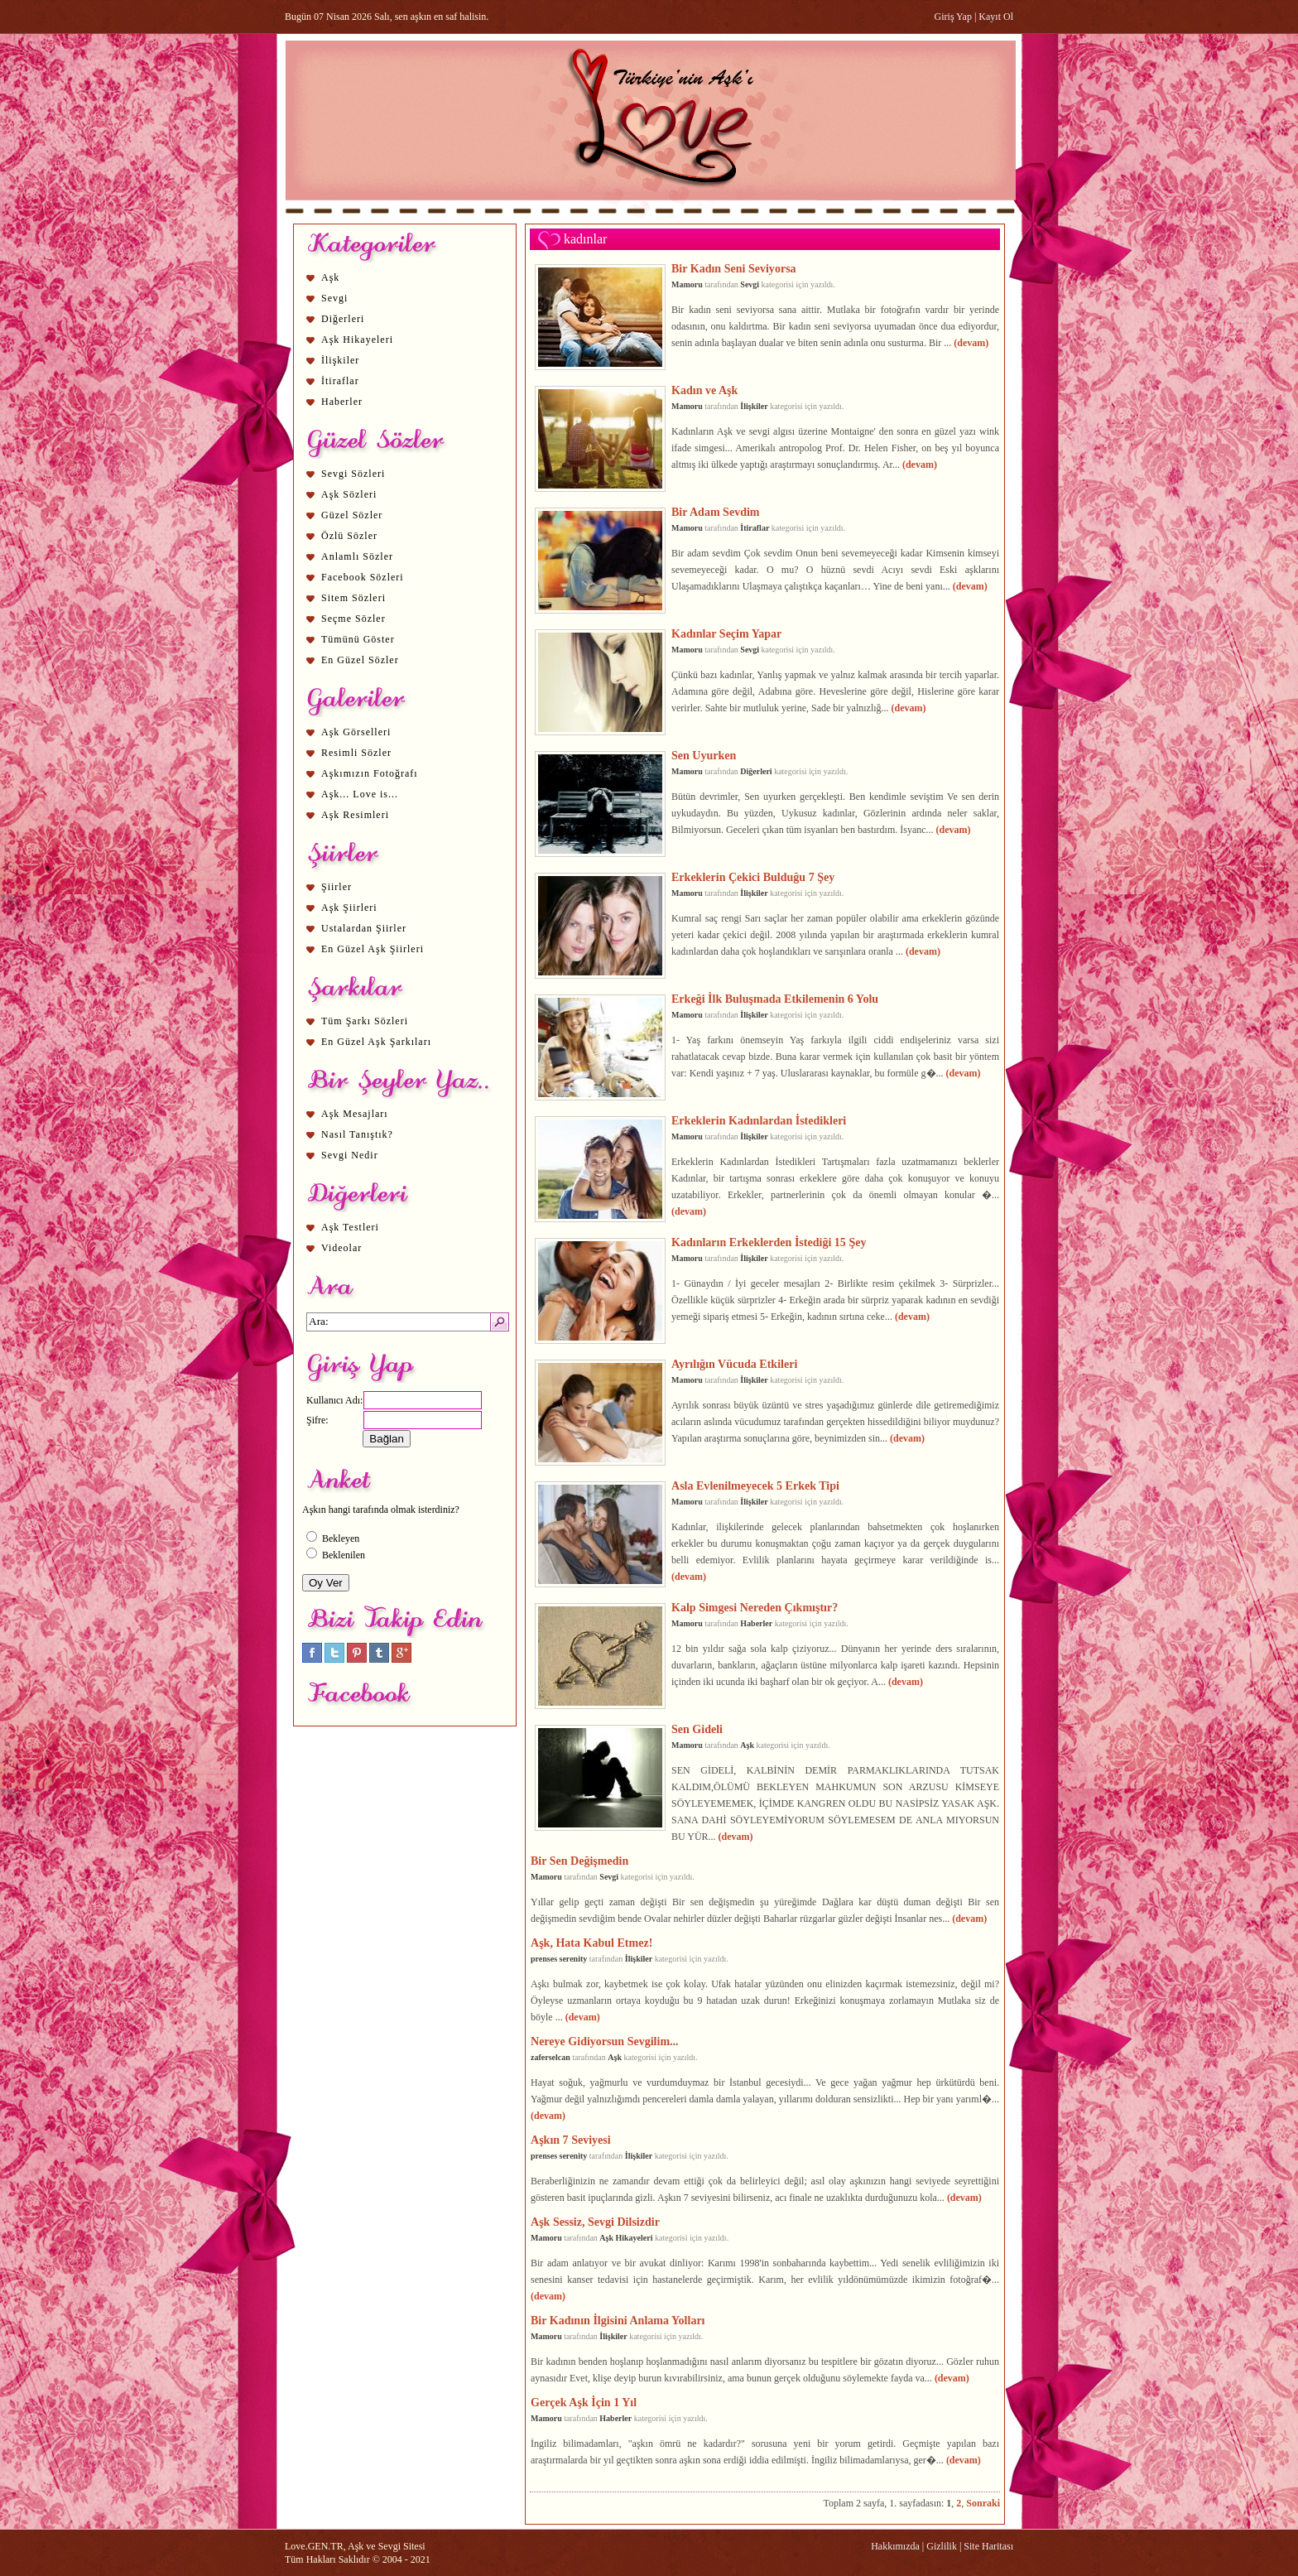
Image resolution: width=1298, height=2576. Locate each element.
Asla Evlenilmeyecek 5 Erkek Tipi (755, 1485)
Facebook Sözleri (362, 577)
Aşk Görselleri (356, 732)
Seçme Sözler (353, 618)
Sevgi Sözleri (353, 473)
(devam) (971, 343)
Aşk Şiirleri (349, 907)
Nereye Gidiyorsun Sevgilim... (605, 2041)
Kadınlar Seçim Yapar (726, 633)
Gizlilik (941, 2546)
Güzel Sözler (351, 515)
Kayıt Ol (995, 16)
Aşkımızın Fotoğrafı (369, 773)
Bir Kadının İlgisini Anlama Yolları (618, 2320)
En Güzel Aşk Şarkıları (376, 1041)
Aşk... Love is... (359, 794)
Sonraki (983, 2503)
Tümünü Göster (358, 639)
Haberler (342, 401)
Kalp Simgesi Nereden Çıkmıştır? (754, 1607)
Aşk (330, 277)
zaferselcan (550, 2057)
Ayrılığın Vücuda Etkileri (734, 1363)
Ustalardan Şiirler (363, 928)
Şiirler (336, 887)
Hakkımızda (895, 2546)
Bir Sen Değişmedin (579, 1860)
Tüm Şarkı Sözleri (364, 1021)
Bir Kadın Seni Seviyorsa (733, 268)
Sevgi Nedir (349, 1155)
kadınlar (585, 239)
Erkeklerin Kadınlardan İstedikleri (758, 1120)
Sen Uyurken (703, 755)
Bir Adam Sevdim (715, 511)
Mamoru (687, 284)
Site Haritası (988, 2546)
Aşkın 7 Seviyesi (571, 2139)
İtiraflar (340, 381)
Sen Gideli (697, 1729)
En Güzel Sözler (360, 660)
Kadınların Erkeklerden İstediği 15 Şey (768, 1242)
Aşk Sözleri (349, 494)
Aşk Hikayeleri (357, 339)
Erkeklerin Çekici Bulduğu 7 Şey (752, 877)
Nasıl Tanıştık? (357, 1134)
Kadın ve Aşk (704, 390)
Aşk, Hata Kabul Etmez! (591, 1942)
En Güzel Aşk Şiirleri (372, 949)
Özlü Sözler (349, 536)
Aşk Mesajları (354, 1113)
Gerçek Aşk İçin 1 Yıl (584, 2402)
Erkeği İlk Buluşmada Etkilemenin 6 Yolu (774, 998)
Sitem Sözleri (353, 598)
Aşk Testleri (350, 1227)
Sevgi (334, 298)
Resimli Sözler (356, 752)
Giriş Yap (953, 16)
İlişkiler (340, 360)
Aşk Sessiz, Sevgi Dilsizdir (595, 2221)
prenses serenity (559, 1958)
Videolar (341, 1248)
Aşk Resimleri (355, 815)
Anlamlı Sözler (357, 556)
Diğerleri (342, 319)
